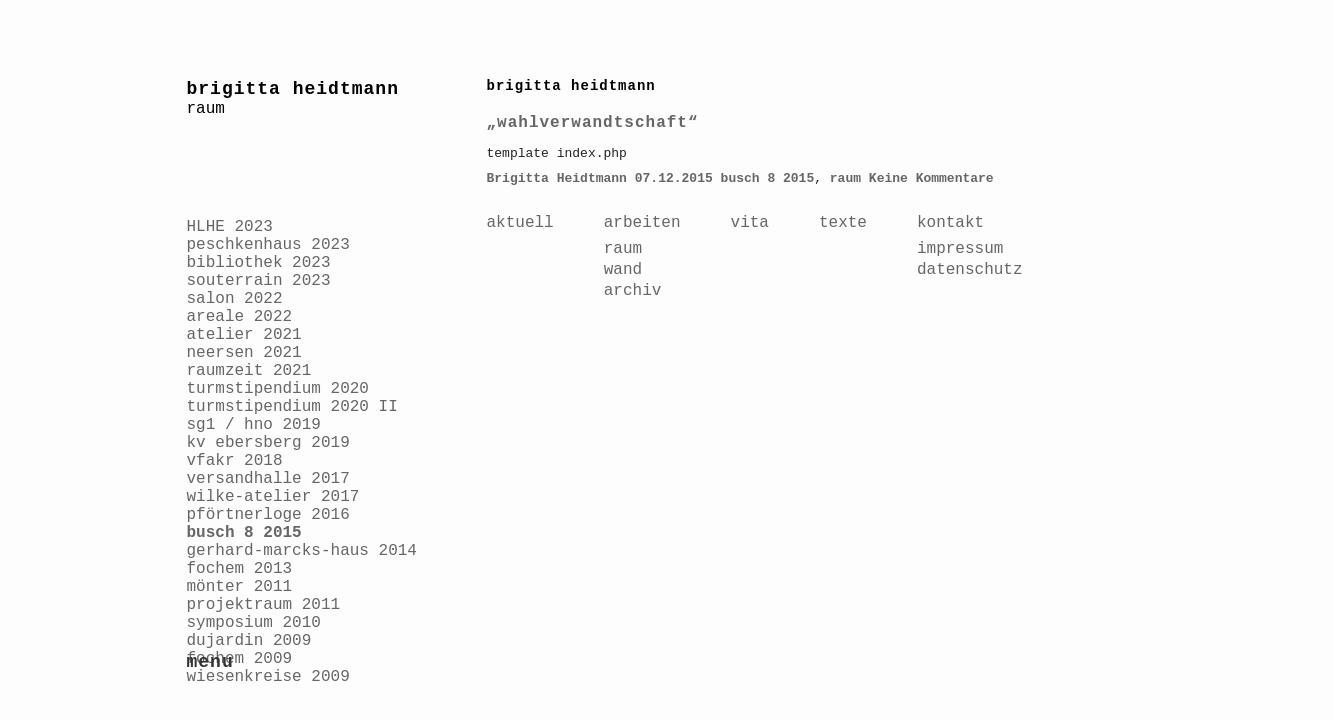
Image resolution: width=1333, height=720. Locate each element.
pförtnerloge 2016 (268, 515)
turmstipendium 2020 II (292, 407)
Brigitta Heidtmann (557, 178)
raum (845, 178)
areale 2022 (240, 317)
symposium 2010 (254, 623)
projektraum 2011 (264, 605)
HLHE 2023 (230, 227)
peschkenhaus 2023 (268, 245)
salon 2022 (235, 299)
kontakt (950, 223)
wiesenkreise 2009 (268, 677)
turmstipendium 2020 (278, 389)
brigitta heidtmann (293, 89)
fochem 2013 (240, 569)
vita (750, 223)
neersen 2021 (244, 353)
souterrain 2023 (259, 281)
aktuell (520, 223)
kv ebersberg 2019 (268, 443)
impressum (960, 249)
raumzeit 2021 (249, 371)
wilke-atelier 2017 (273, 497)
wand (623, 270)
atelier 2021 (244, 335)
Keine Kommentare (931, 178)
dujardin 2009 (249, 641)
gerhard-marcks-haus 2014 (302, 551)
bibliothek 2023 (259, 263)
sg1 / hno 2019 (254, 425)
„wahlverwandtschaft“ (593, 123)
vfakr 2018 (235, 461)
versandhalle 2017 (268, 479)
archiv (633, 291)
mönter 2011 (240, 587)
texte (843, 223)
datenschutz (970, 270)
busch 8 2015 (244, 533)
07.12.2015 (674, 178)
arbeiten (642, 223)
